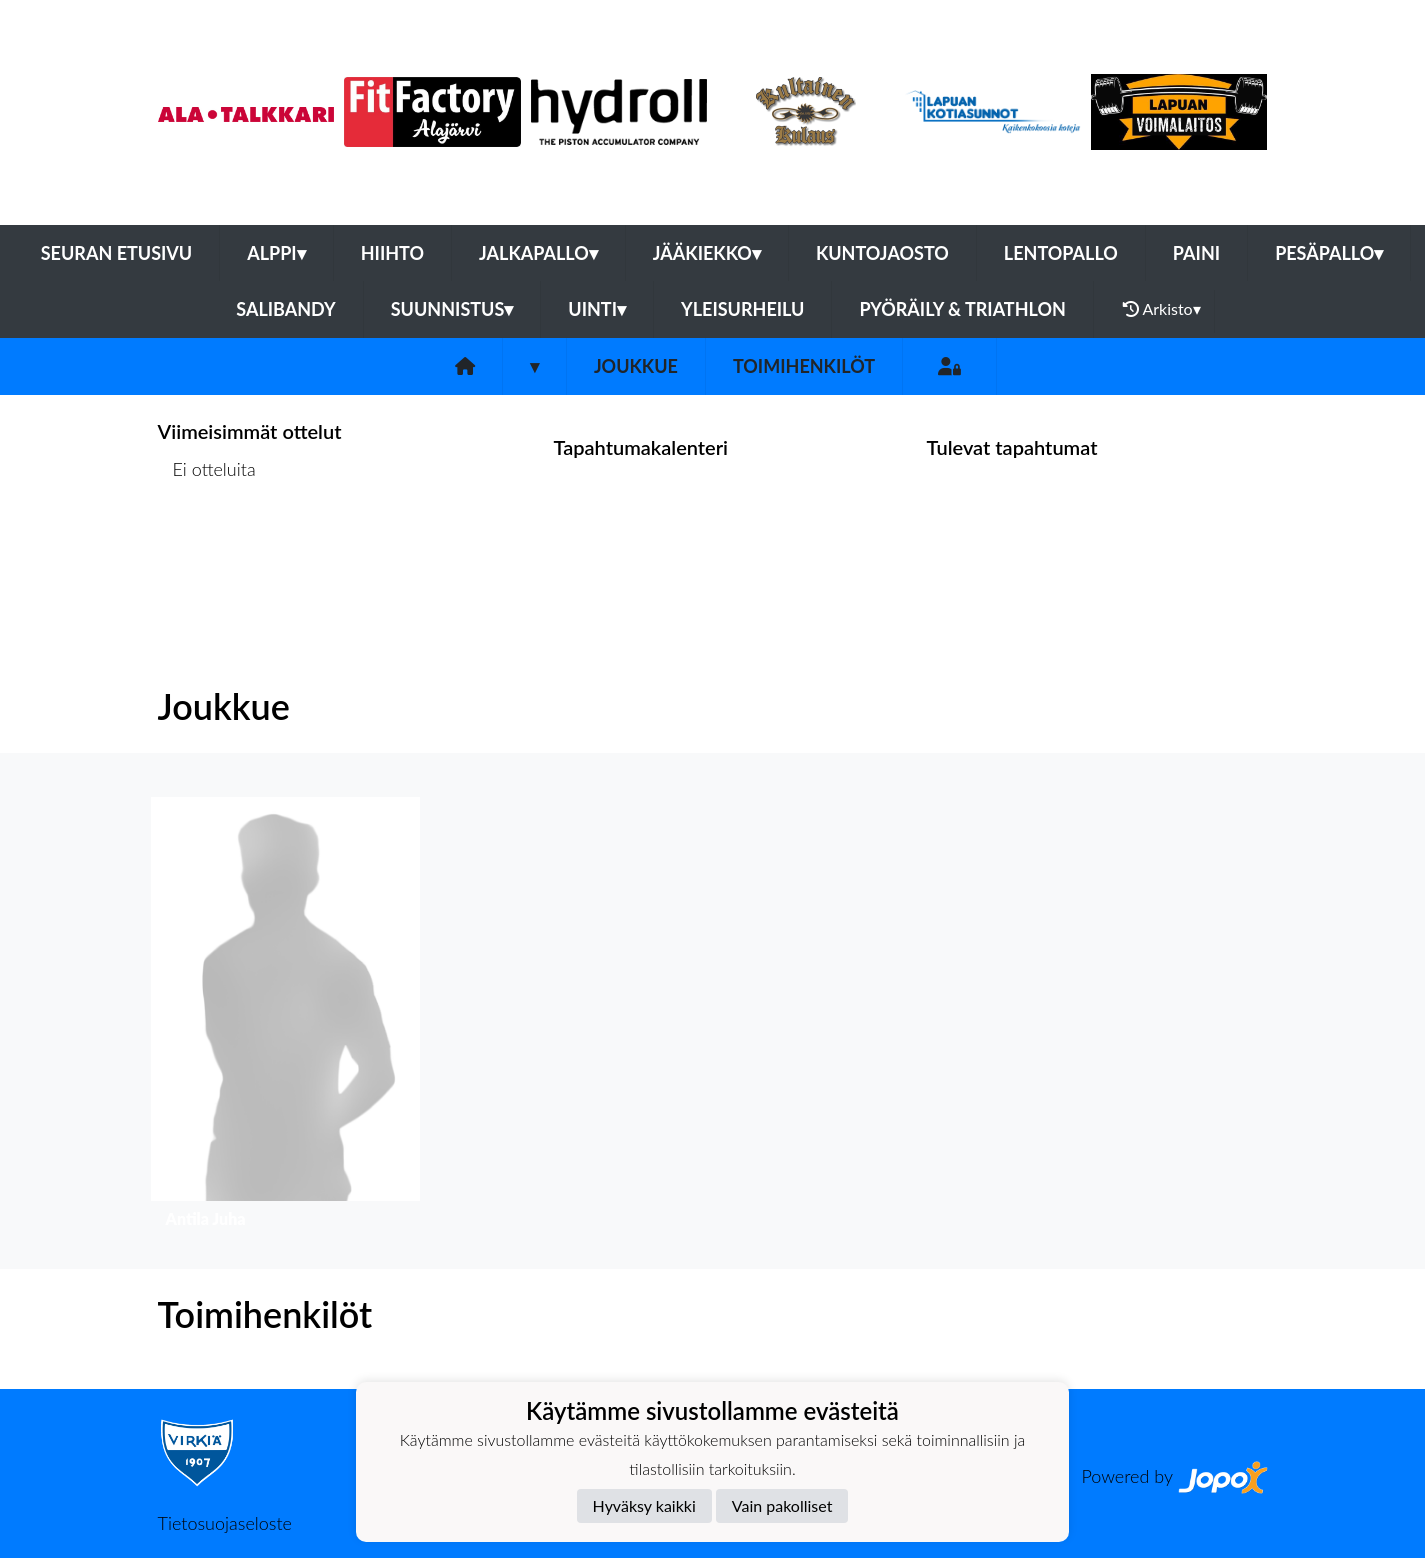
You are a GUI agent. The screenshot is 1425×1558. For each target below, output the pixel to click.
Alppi (276, 253)
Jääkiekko (707, 253)
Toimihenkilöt (804, 366)
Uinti (597, 309)
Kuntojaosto (882, 253)
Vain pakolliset (782, 1505)
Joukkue (636, 366)
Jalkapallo (538, 253)
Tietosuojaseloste (225, 1523)
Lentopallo (1061, 253)
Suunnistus (452, 309)
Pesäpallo (1329, 253)
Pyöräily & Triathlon (962, 309)
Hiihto (392, 253)
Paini (1196, 253)
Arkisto (1162, 309)
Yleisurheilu (742, 309)
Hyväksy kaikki (644, 1505)
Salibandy (285, 309)
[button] (285, 1017)
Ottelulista (207, 545)
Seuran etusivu (117, 253)
